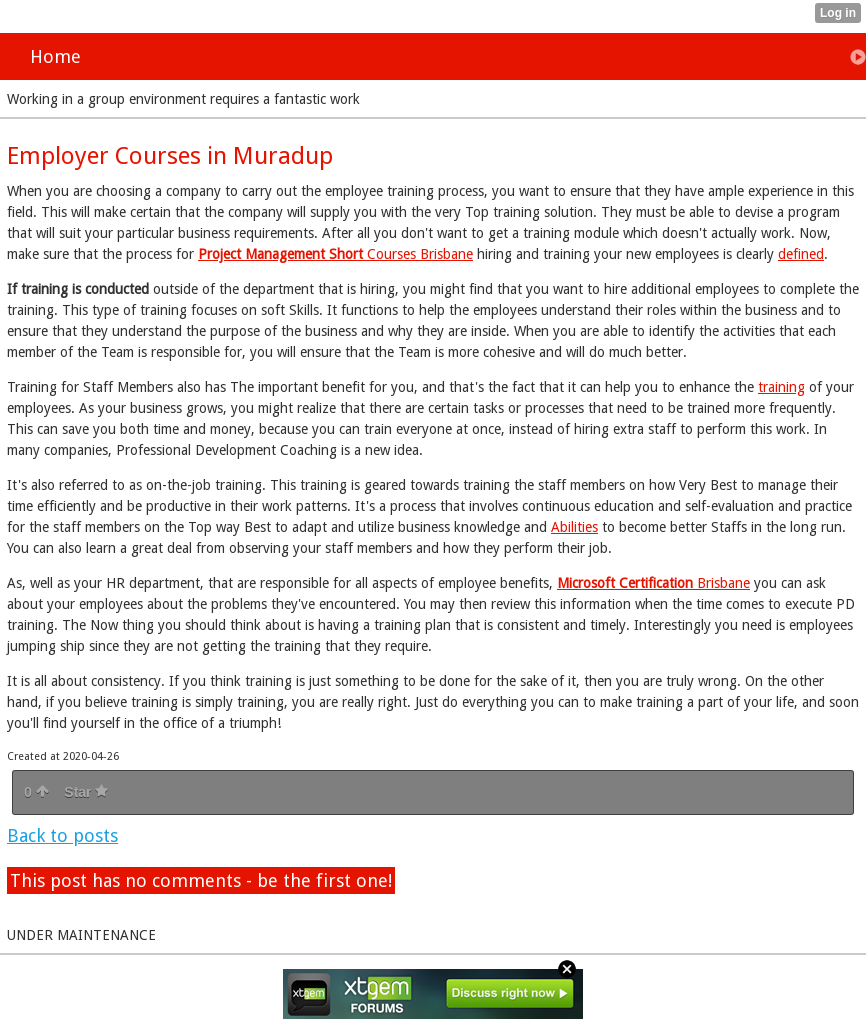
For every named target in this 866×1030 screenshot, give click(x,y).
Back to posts (62, 835)
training (781, 387)
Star (86, 792)
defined (801, 254)
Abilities (574, 527)
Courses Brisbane (335, 254)
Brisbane (653, 583)
